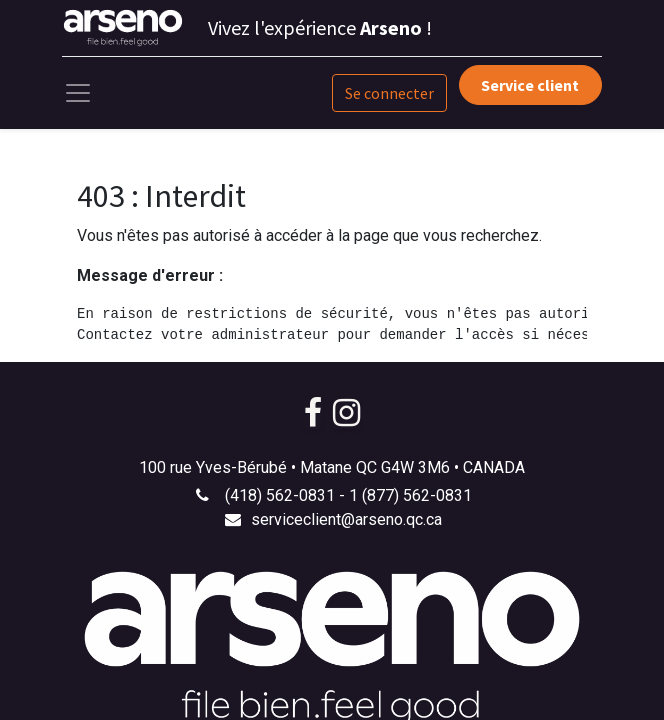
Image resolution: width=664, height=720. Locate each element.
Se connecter (389, 93)
